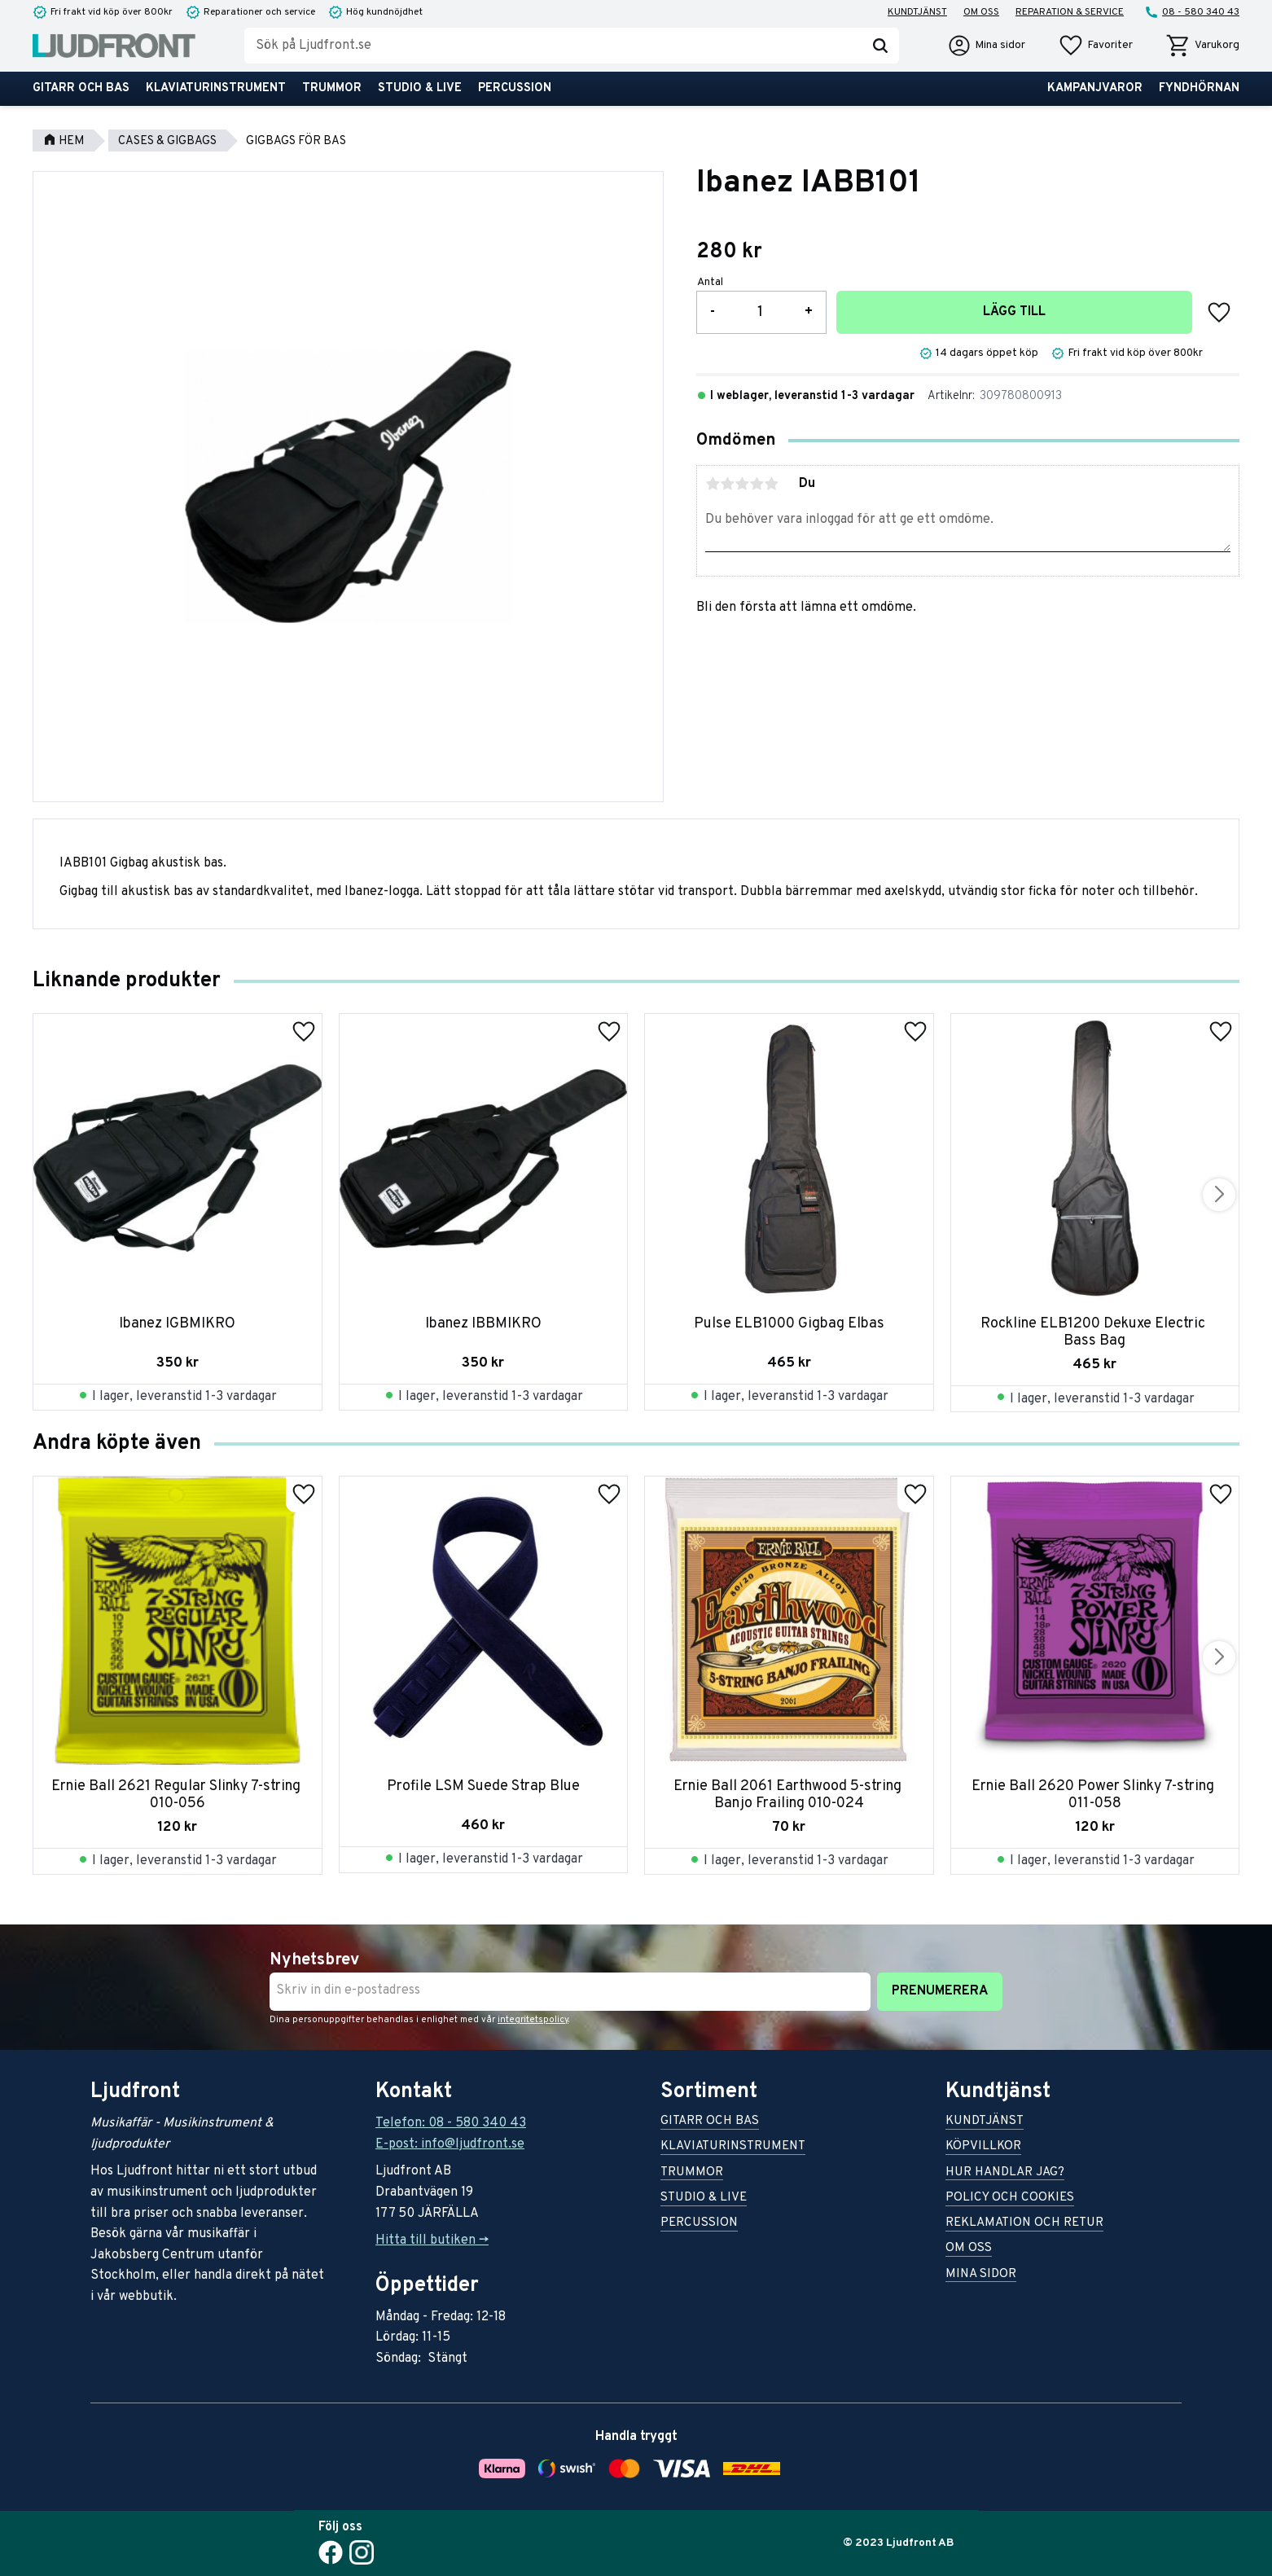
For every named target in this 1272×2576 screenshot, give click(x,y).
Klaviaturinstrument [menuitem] (216, 88)
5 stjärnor (771, 483)
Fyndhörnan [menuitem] (1199, 88)
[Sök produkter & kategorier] (553, 46)
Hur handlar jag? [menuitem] (1004, 2173)
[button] (1095, 46)
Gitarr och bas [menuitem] (81, 88)
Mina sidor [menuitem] (980, 2275)
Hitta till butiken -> (432, 2240)
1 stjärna (712, 483)
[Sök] (880, 46)
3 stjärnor (742, 483)
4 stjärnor (756, 483)
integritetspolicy (533, 2019)
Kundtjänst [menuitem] (917, 12)
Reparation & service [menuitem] (1069, 12)
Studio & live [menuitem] (420, 88)
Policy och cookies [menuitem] (1009, 2198)
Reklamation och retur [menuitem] (1024, 2224)
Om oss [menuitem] (981, 12)
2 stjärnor (727, 483)
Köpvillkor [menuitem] (983, 2147)
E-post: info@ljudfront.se (449, 2144)
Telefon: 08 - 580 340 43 (450, 2123)
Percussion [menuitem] (514, 88)
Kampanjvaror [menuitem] (1095, 88)
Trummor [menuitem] (332, 88)
